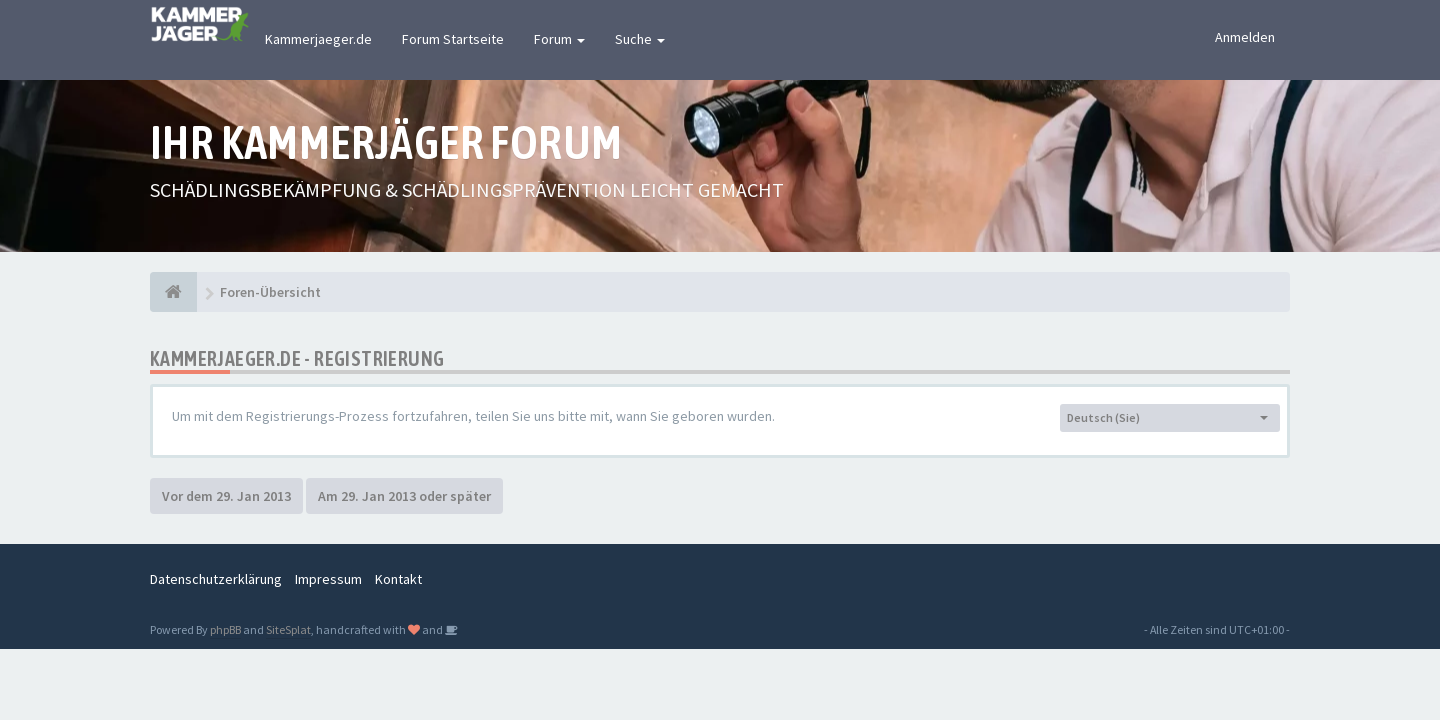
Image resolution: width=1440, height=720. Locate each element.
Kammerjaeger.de (318, 39)
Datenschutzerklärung (216, 579)
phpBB (225, 629)
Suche (640, 39)
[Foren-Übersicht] (173, 292)
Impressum (328, 579)
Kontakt (398, 579)
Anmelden (1245, 37)
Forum (559, 39)
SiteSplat (288, 629)
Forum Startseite (453, 39)
